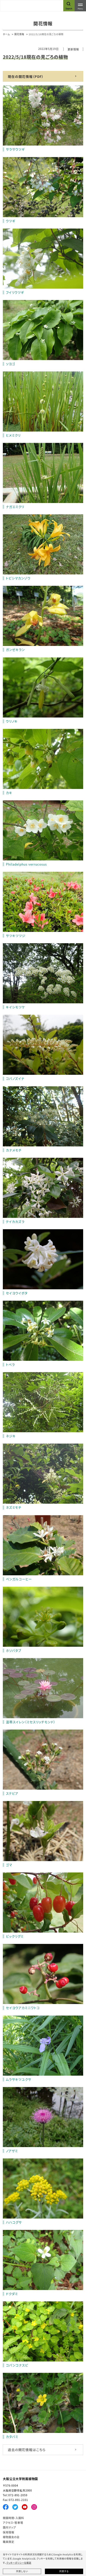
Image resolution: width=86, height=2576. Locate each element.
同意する (64, 2571)
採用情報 (8, 2532)
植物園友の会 (11, 2537)
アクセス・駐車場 (13, 2522)
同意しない (22, 2571)
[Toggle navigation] (80, 5)
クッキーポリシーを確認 (18, 2562)
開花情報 (19, 34)
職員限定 (8, 2541)
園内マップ (9, 2527)
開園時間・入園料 (13, 2518)
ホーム (6, 34)
